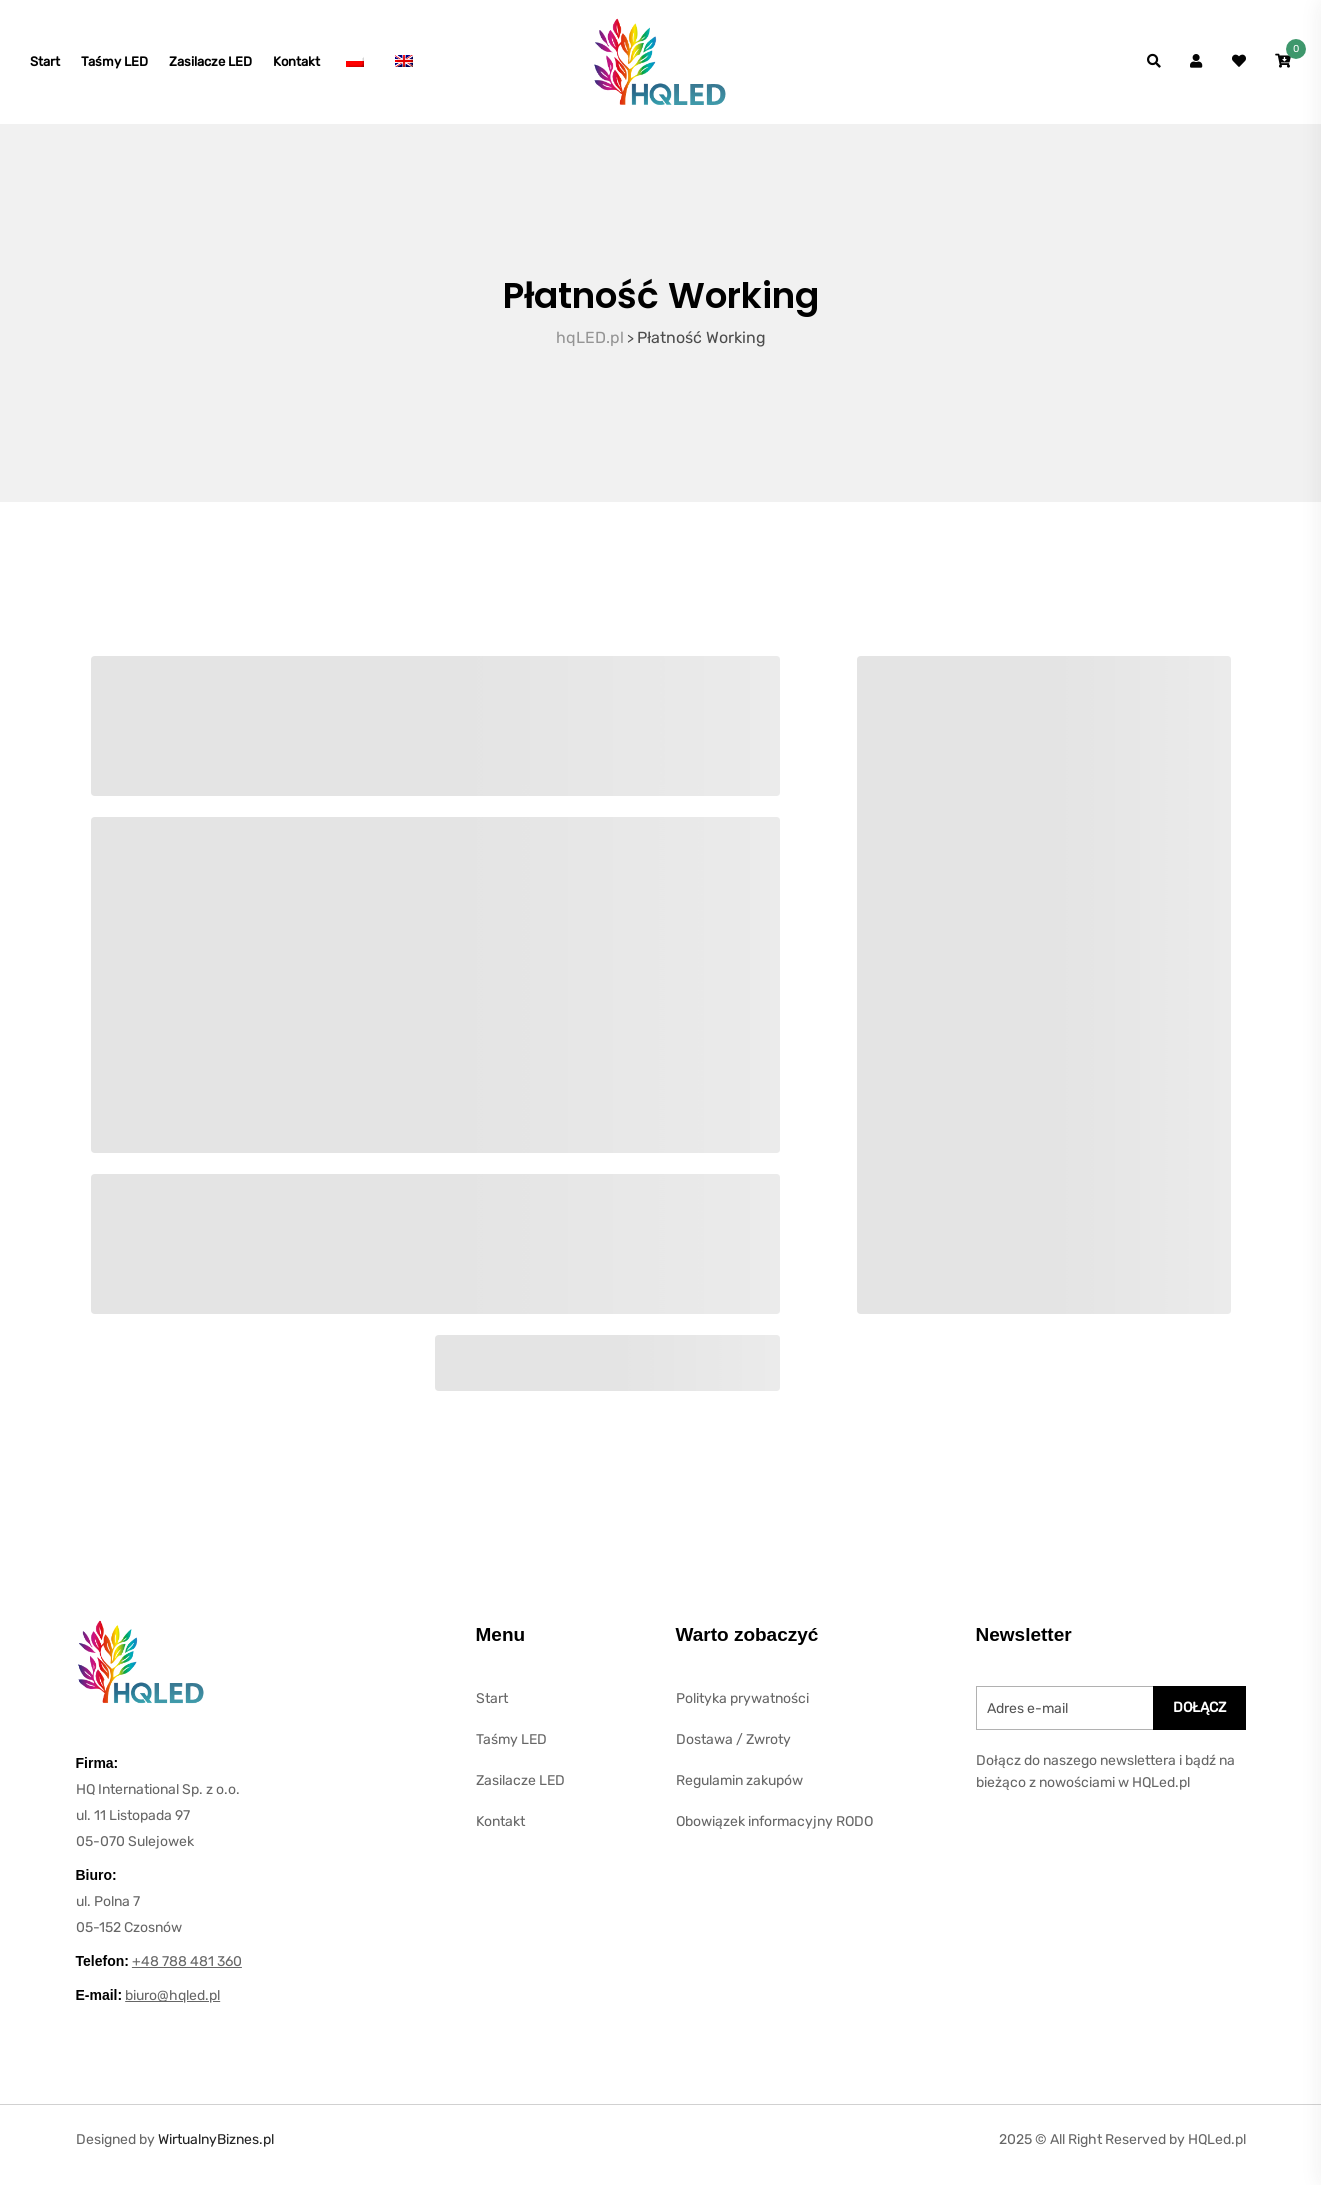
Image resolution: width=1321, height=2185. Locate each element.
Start (45, 66)
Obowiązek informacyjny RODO (774, 1831)
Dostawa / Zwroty (733, 1749)
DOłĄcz (1199, 1717)
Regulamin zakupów (739, 1790)
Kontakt (296, 66)
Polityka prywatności (742, 1708)
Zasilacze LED (210, 66)
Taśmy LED (114, 66)
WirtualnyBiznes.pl (216, 2149)
